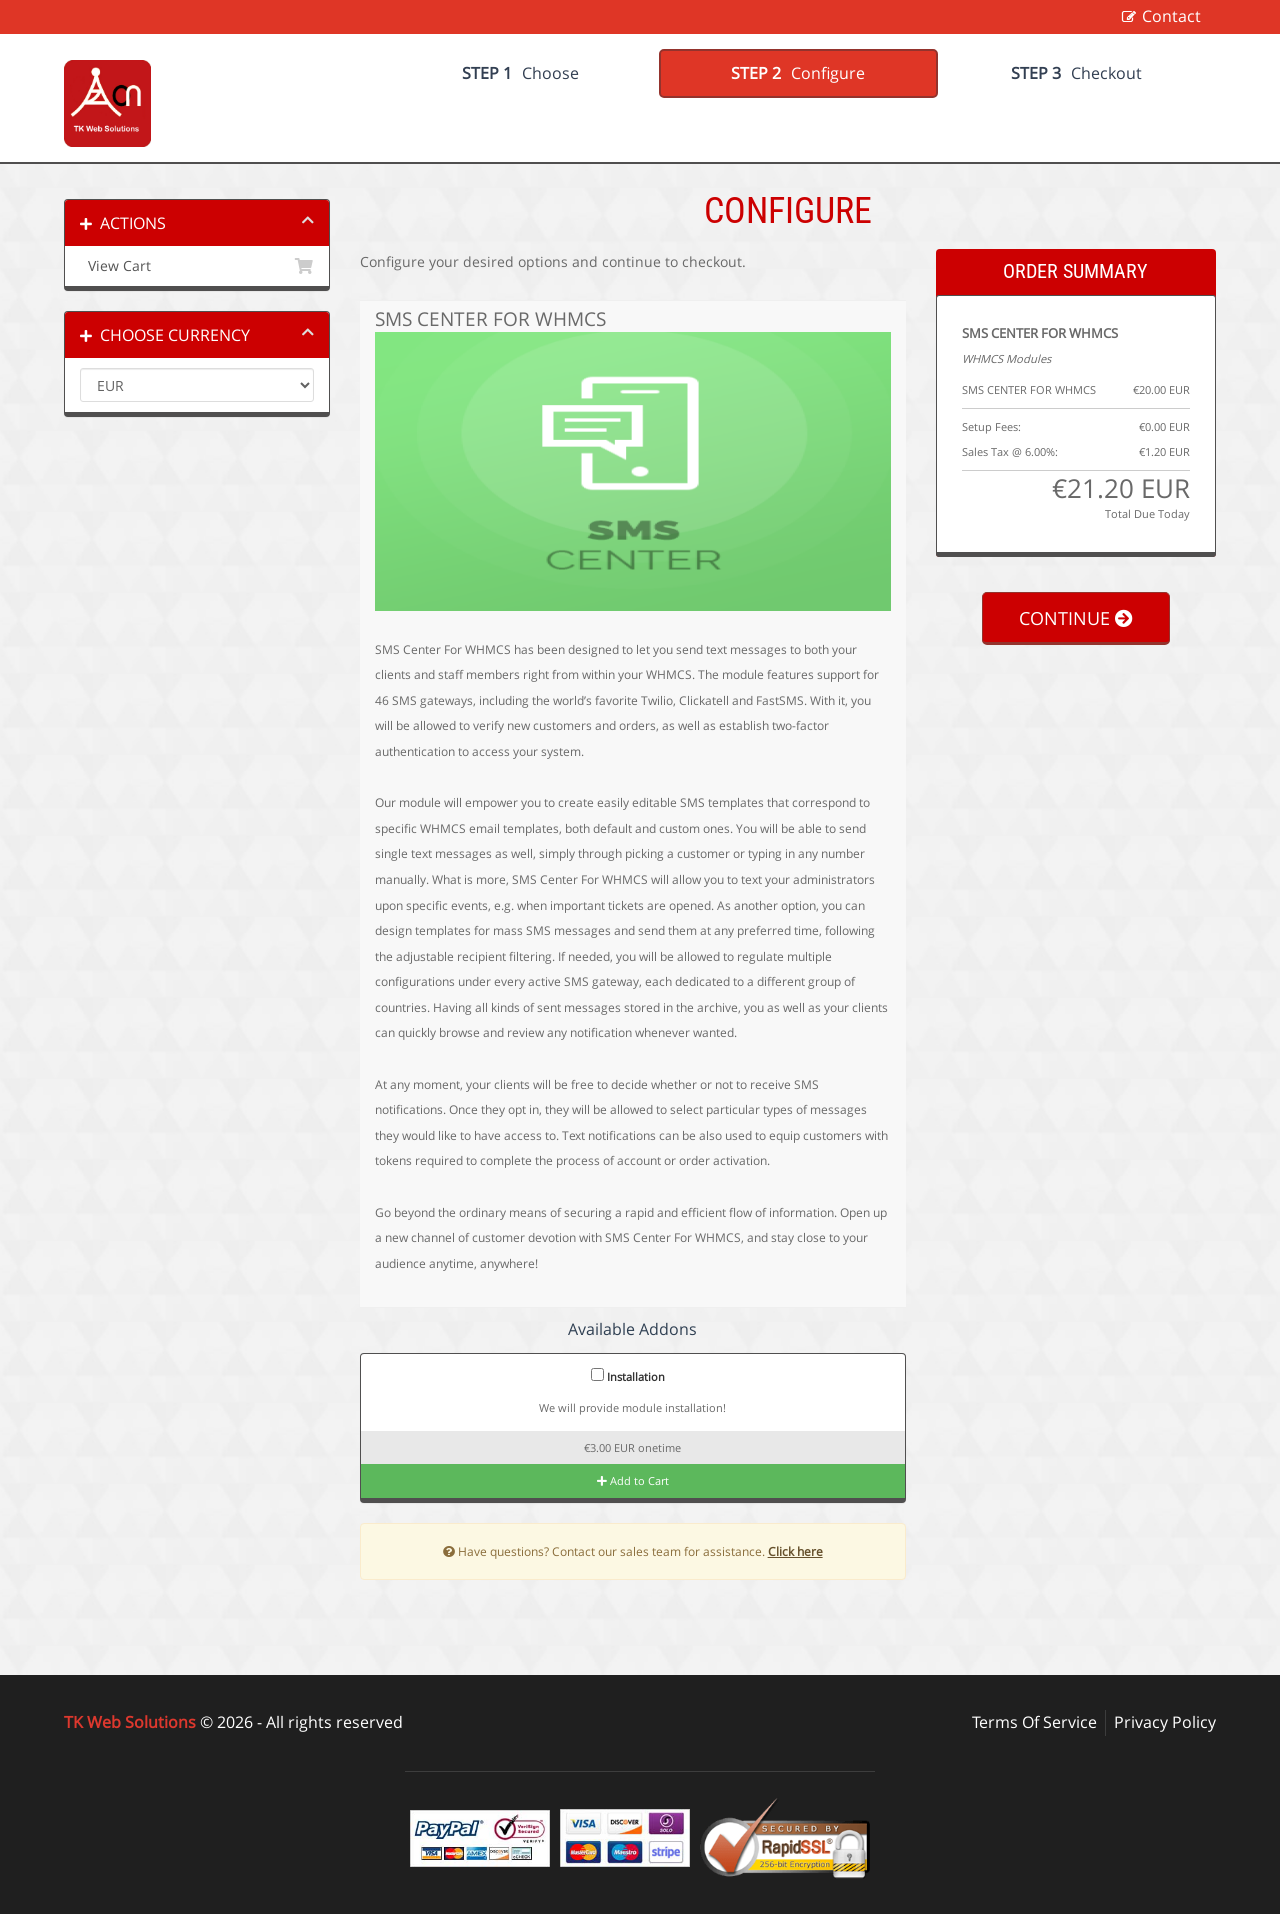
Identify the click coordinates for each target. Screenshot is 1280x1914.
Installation (628, 1376)
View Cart (197, 266)
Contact (1171, 16)
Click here (795, 1551)
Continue (1076, 618)
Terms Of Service (1034, 1722)
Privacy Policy (1165, 1722)
